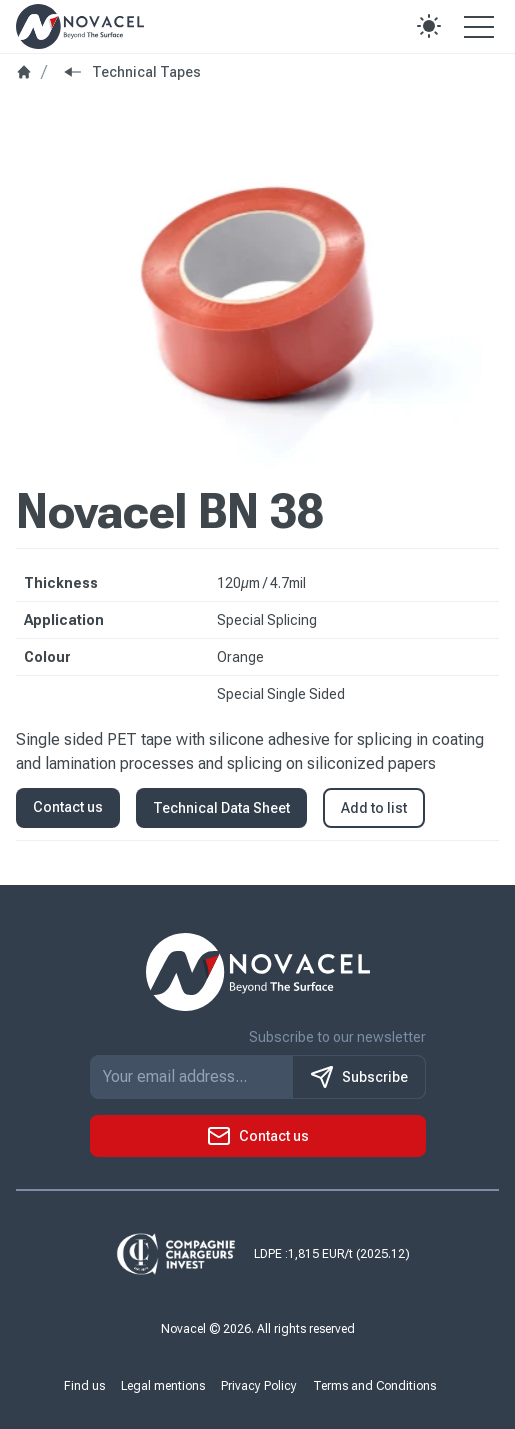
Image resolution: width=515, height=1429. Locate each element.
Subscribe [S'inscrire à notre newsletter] (359, 1077)
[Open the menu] (479, 26)
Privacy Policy (259, 1386)
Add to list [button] (374, 808)
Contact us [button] (68, 807)
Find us (84, 1386)
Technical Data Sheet (221, 808)
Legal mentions (163, 1386)
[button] (429, 26)
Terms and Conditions (374, 1386)
